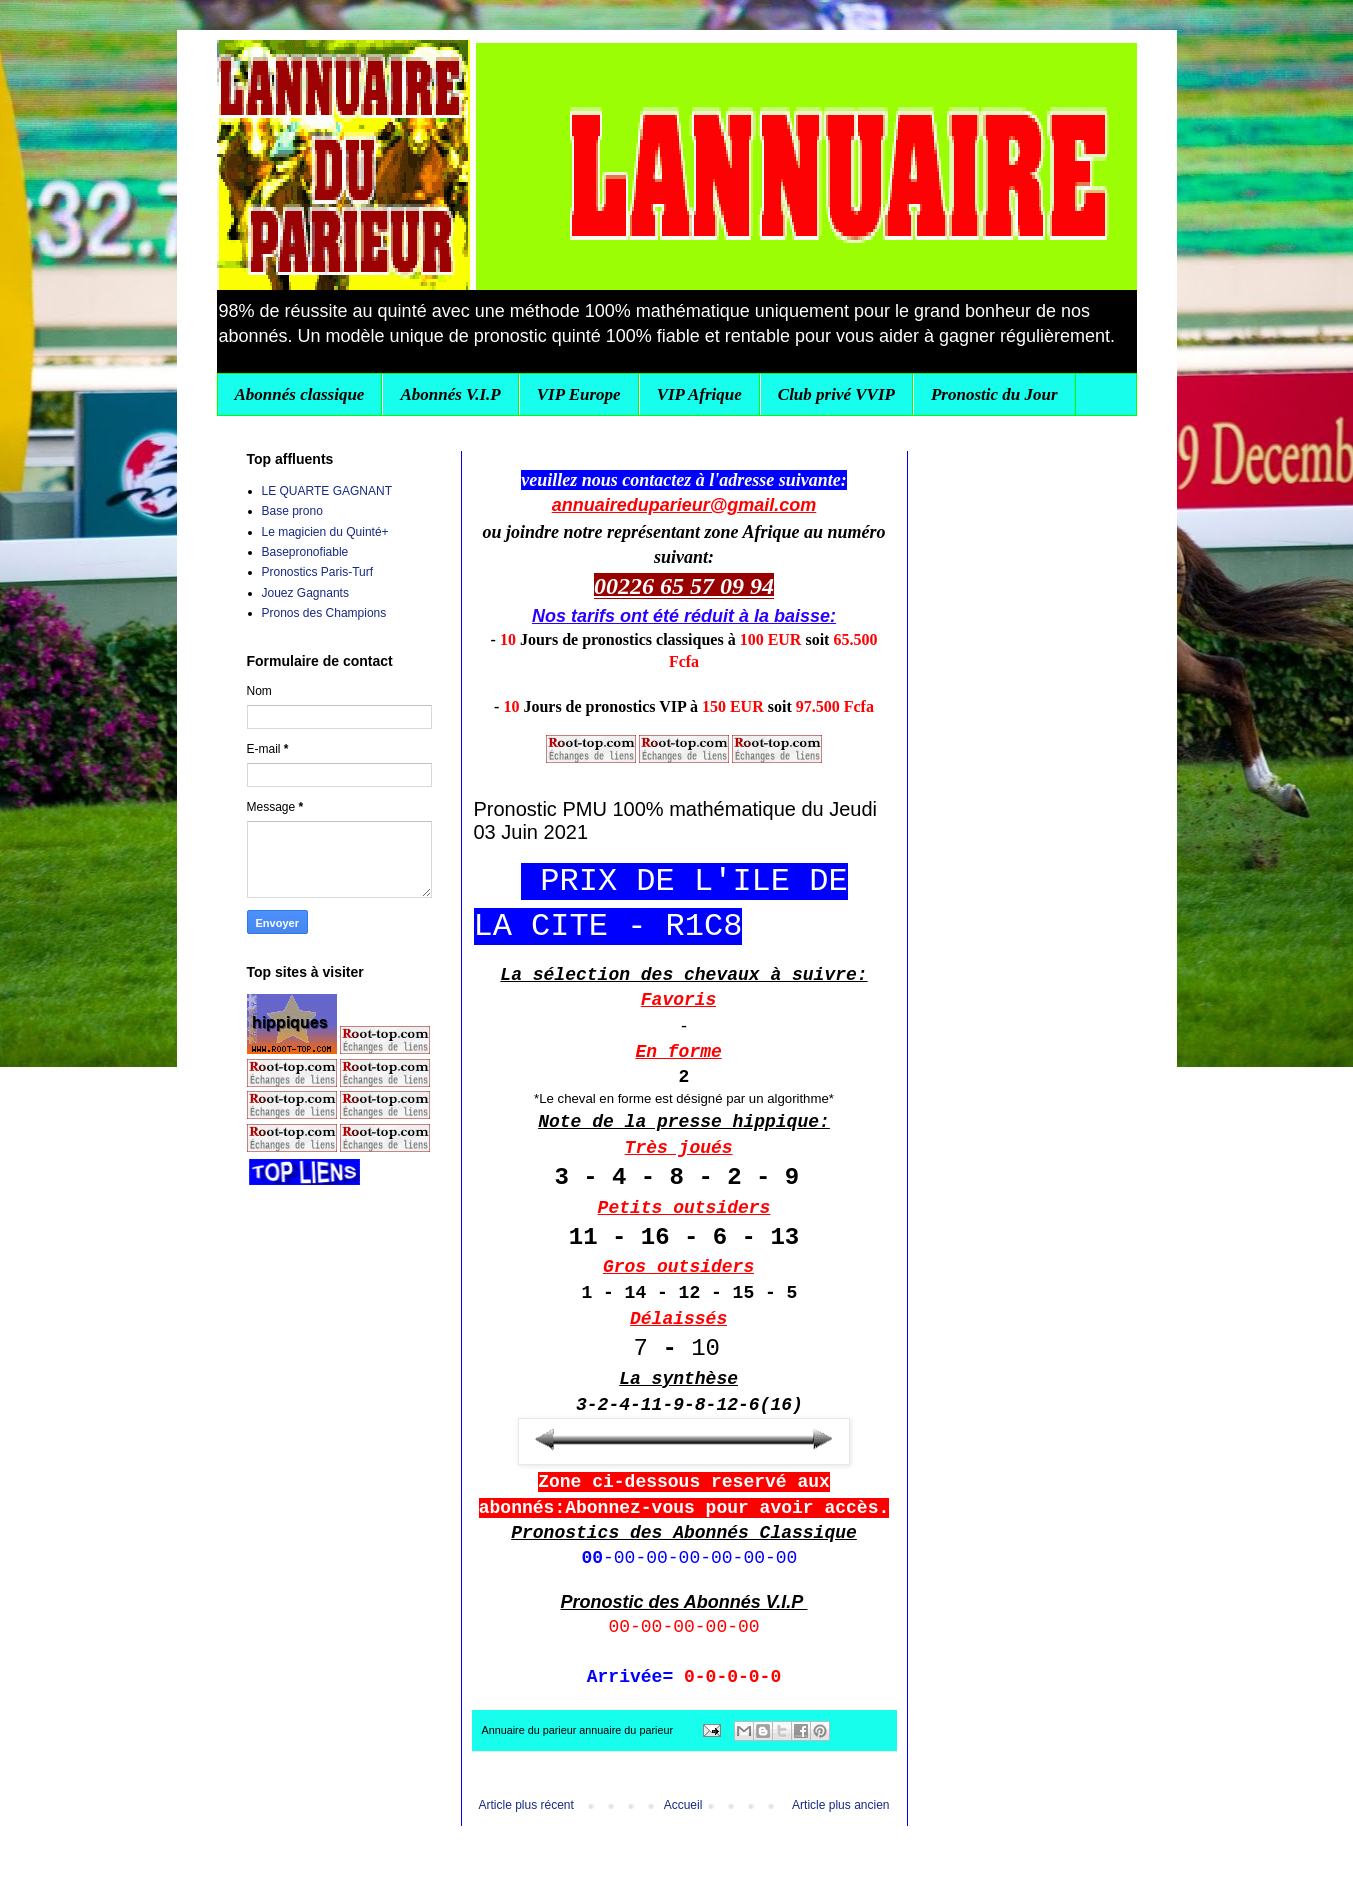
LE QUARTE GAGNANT (327, 491)
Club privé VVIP (836, 394)
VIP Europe (579, 394)
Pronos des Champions (324, 613)
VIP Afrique (699, 394)
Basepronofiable (305, 552)
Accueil (683, 1805)
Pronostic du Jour (994, 394)
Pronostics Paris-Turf (318, 572)
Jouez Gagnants (305, 593)
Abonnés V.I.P (450, 394)
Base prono (292, 511)
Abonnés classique (300, 394)
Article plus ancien (840, 1805)
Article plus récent (526, 1805)
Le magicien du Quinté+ (325, 532)
